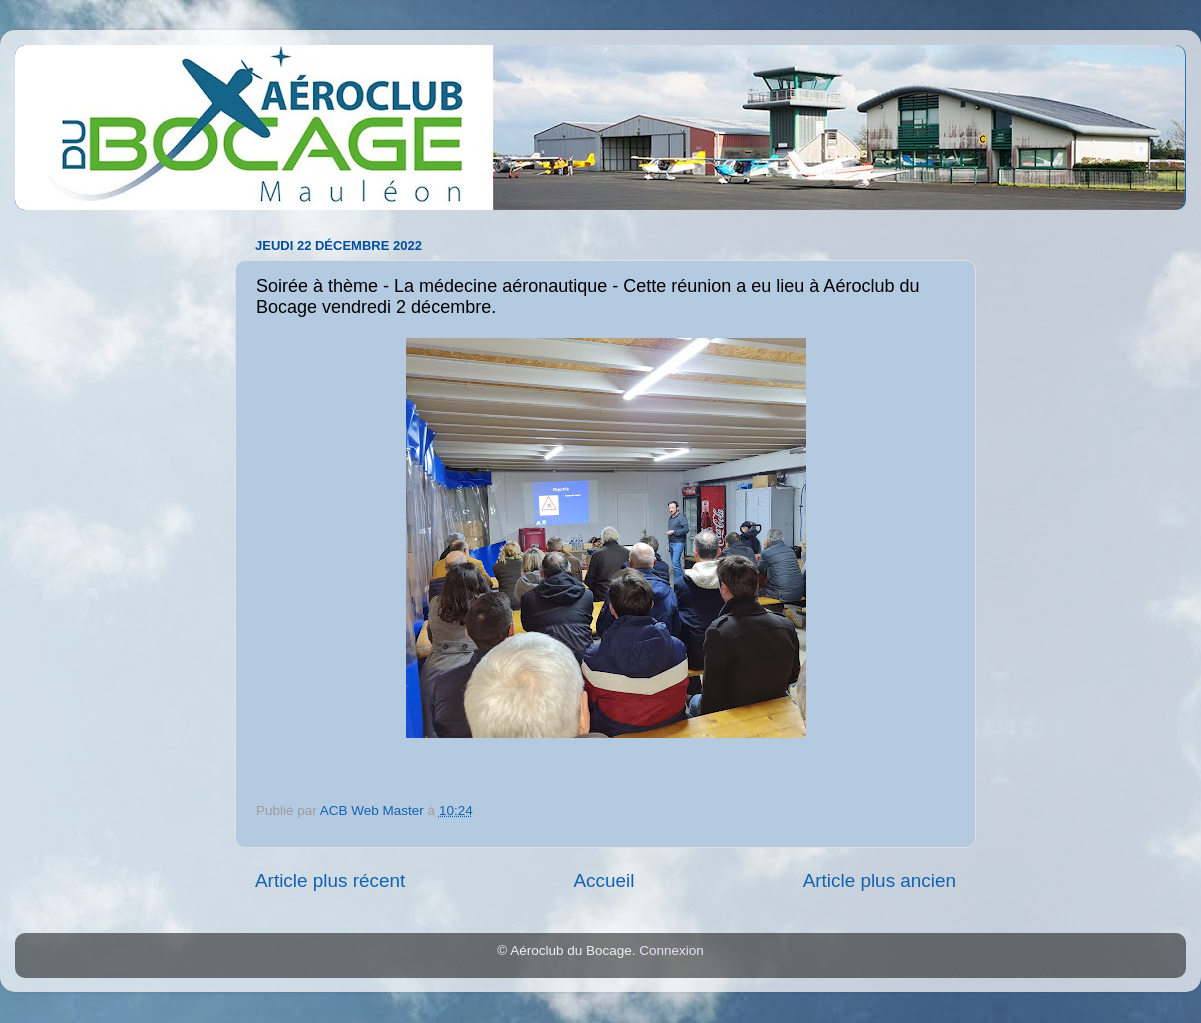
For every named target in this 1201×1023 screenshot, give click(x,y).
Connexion (671, 950)
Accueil (603, 880)
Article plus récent (330, 880)
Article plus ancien (879, 880)
